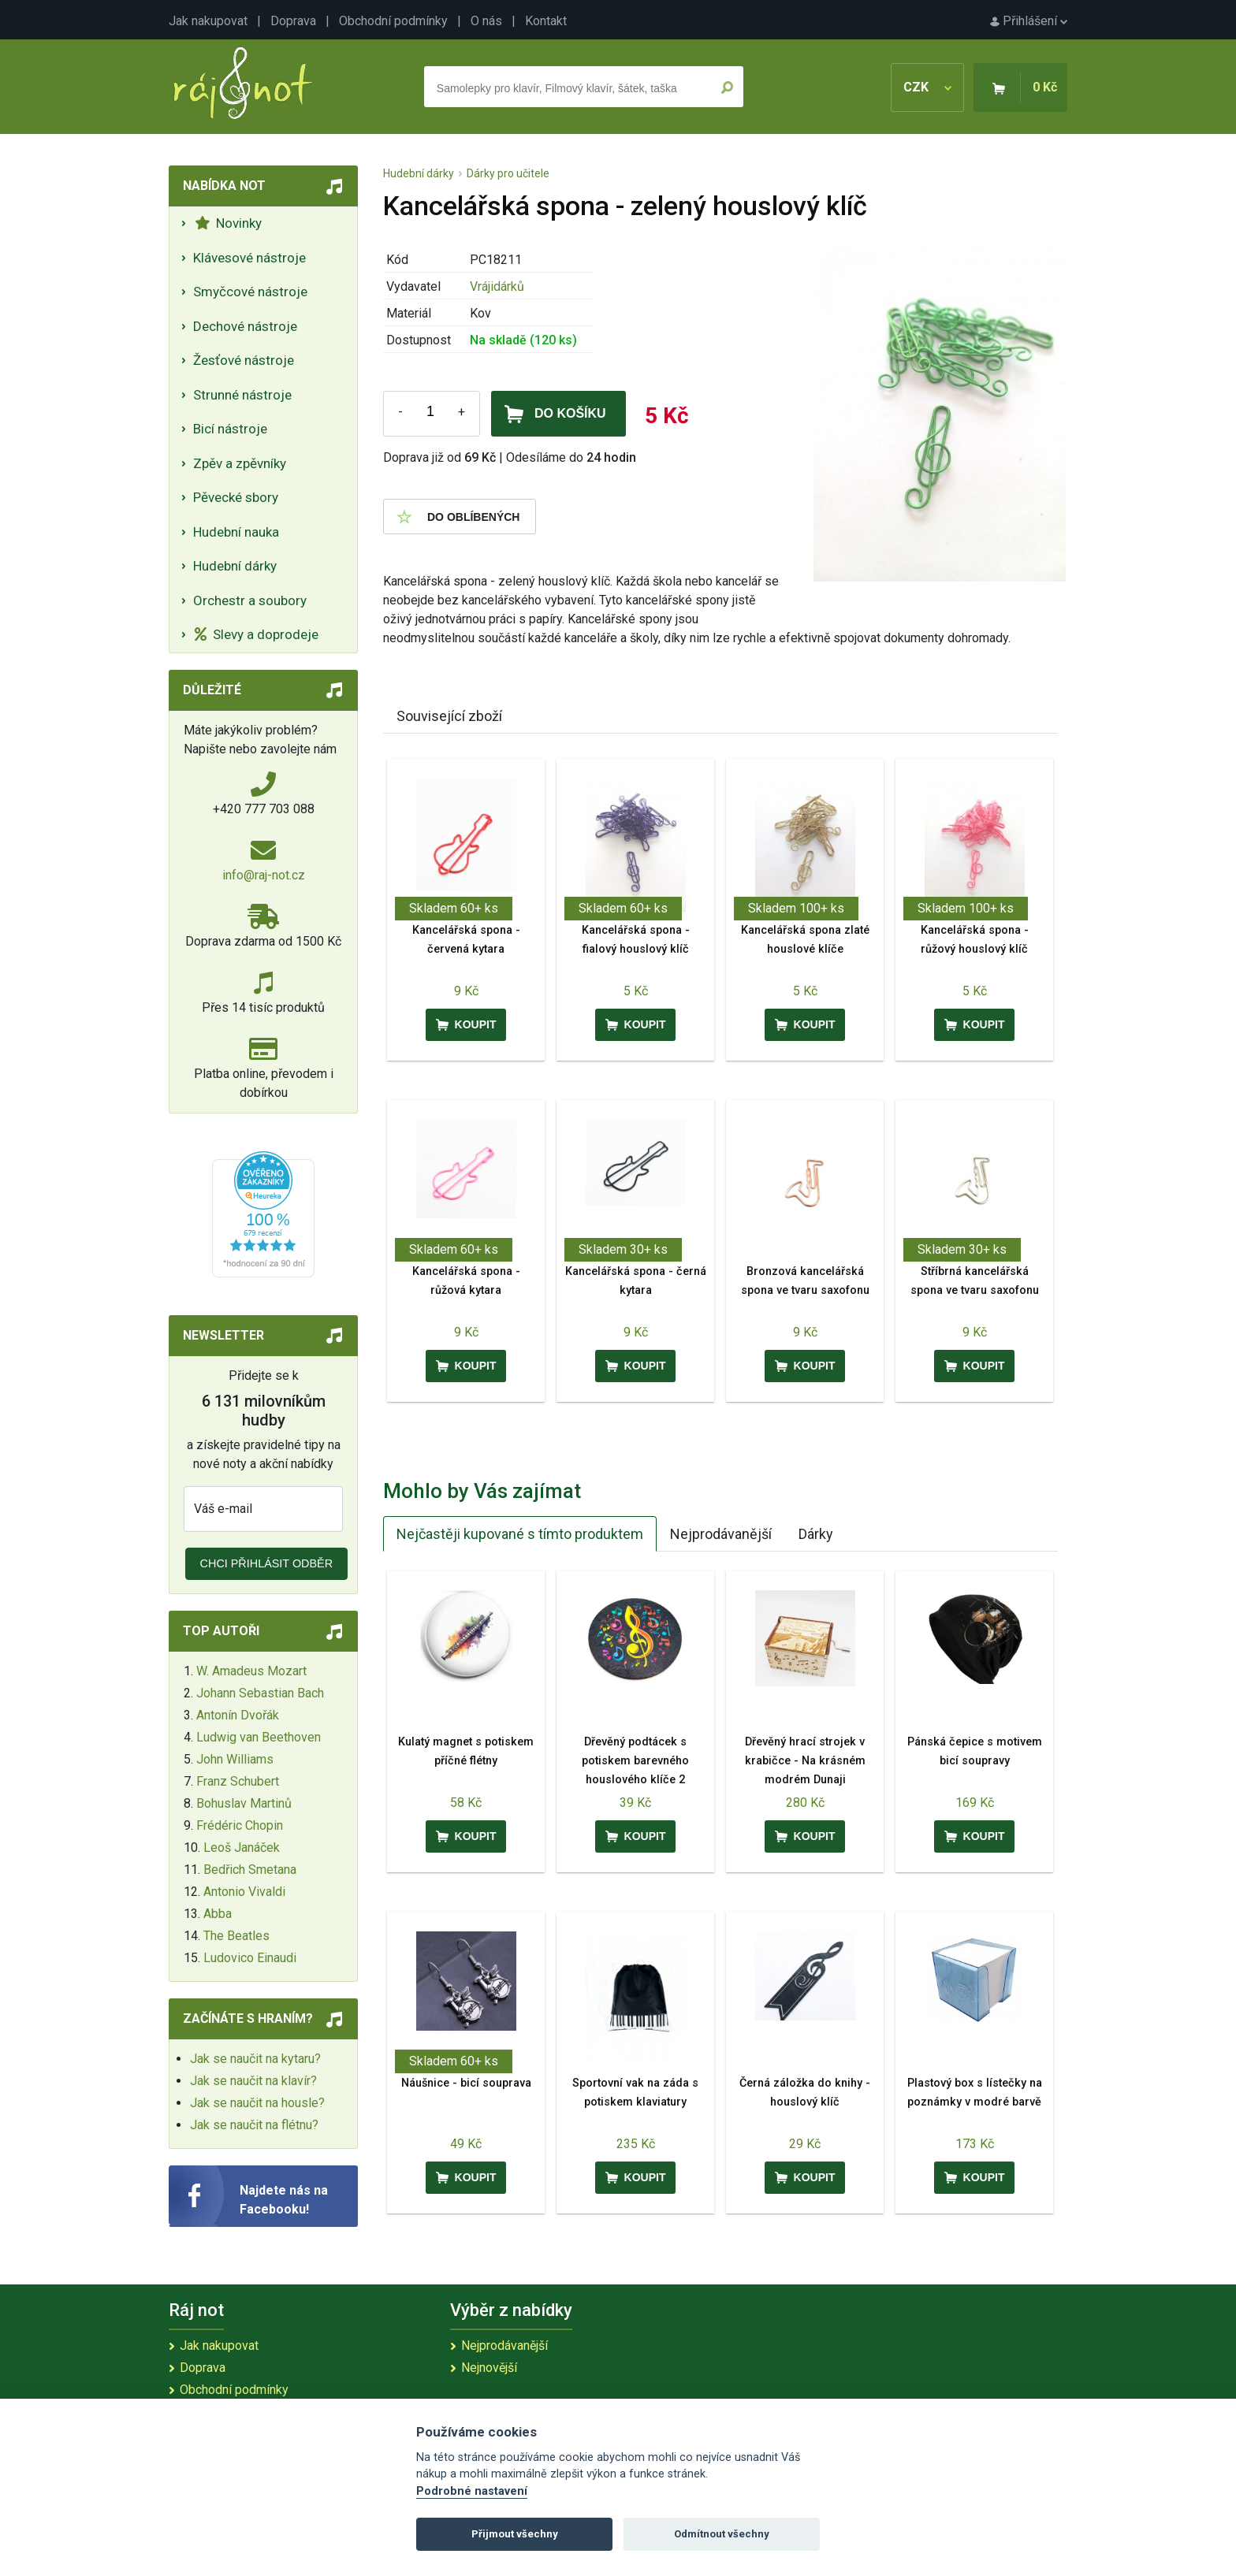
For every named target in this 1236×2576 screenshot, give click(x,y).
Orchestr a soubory (250, 600)
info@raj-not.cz (263, 875)
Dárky (816, 1534)
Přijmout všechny (514, 2534)
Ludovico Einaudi (249, 1957)
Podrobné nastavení (471, 2491)
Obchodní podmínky (393, 20)
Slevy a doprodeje (256, 634)
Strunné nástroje (242, 395)
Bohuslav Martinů (244, 1803)
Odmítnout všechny (721, 2534)
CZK (927, 87)
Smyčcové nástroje (250, 291)
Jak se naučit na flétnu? (254, 2124)
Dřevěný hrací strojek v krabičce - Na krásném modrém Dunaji (805, 1760)
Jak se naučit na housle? (257, 2102)
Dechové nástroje (245, 326)
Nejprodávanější (721, 1534)
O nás (486, 20)
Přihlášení (1028, 20)
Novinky (228, 223)
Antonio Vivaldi (244, 1891)
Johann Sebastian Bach (260, 1693)
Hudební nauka (236, 532)
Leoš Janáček (241, 1847)
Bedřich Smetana (249, 1869)
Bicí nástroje (230, 429)
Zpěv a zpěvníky (239, 463)
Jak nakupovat (208, 20)
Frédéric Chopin (239, 1825)
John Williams (235, 1759)
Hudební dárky (235, 566)
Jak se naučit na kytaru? (255, 2058)
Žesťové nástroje (243, 360)
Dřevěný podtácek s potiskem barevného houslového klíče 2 (635, 1760)
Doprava (293, 20)
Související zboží (449, 716)
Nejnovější (489, 2367)
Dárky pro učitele (508, 173)
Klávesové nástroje (249, 258)
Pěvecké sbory (235, 497)
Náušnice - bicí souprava (466, 2083)
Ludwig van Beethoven (258, 1737)
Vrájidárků (497, 286)
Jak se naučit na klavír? (253, 2080)
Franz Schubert (237, 1781)
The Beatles (236, 1935)
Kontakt (546, 20)
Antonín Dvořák (237, 1715)
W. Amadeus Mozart (251, 1670)
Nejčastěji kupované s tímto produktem (519, 1534)
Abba (217, 1913)
